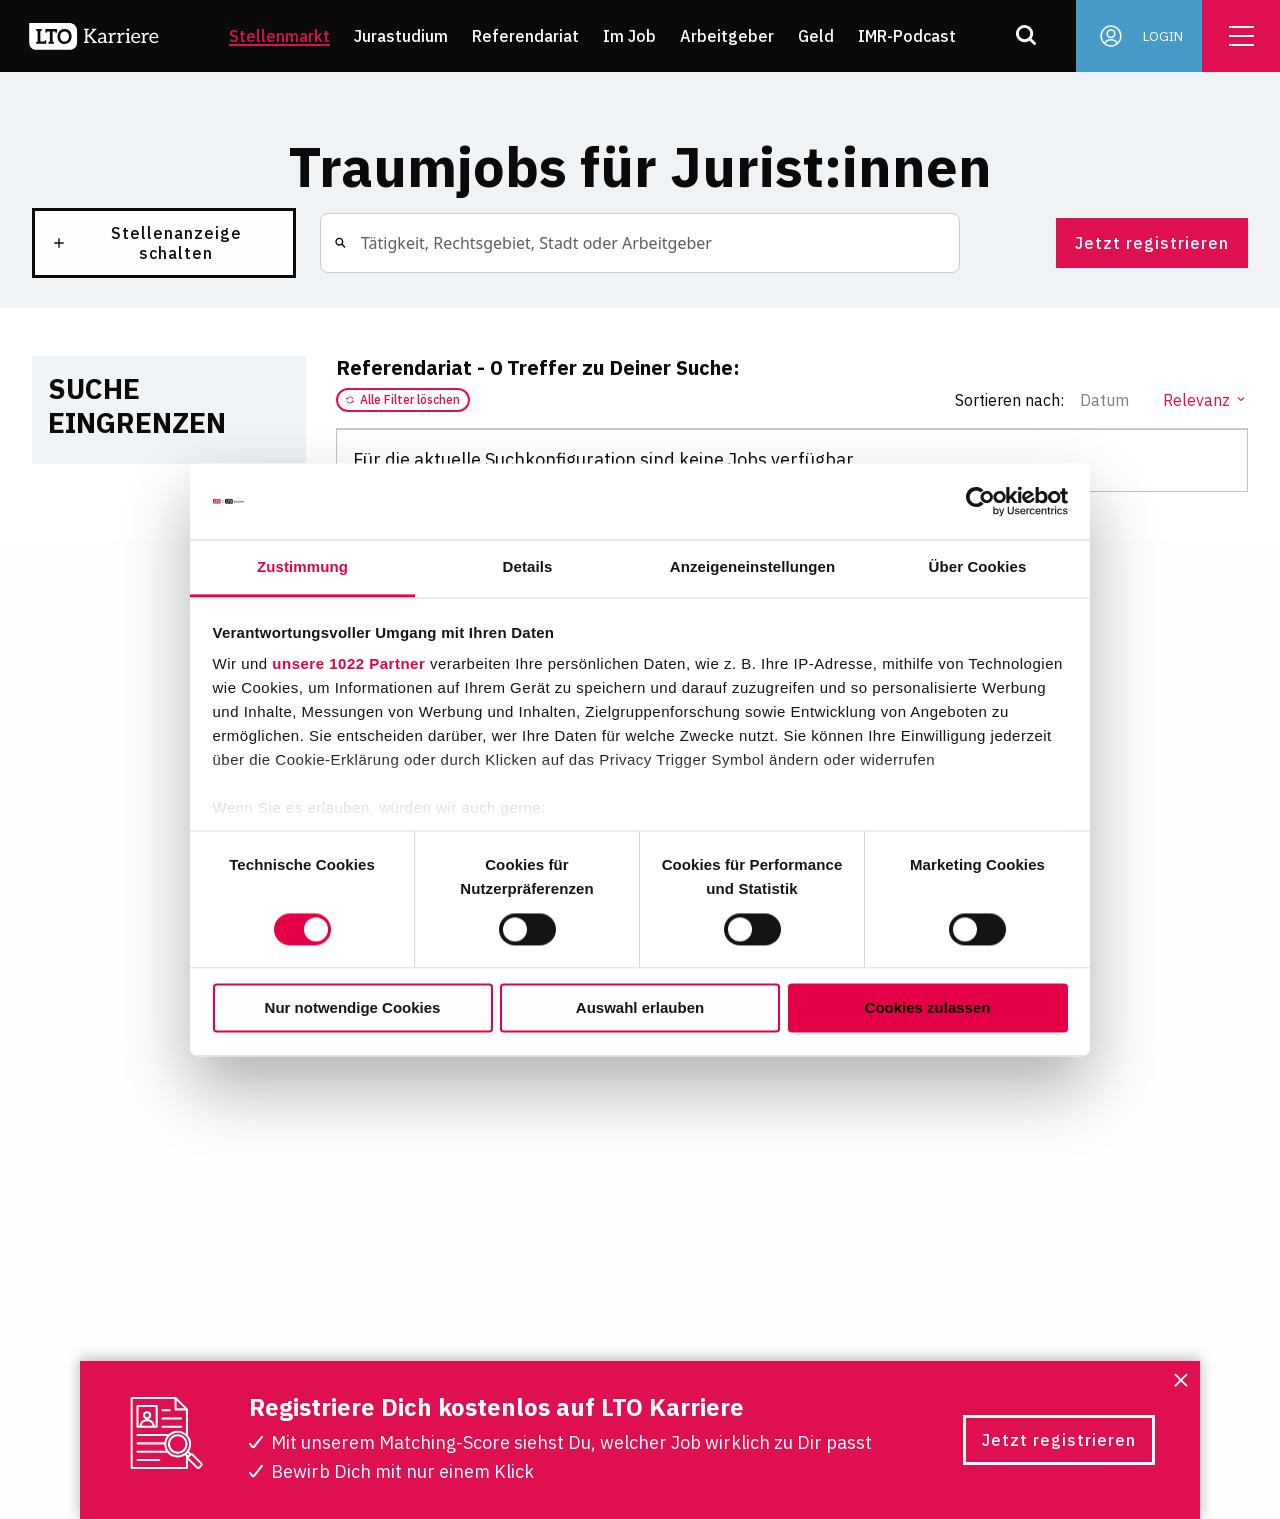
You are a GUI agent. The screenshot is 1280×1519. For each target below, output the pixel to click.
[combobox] (360, 243)
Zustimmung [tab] (302, 567)
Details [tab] (528, 567)
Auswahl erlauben (640, 1008)
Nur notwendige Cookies (353, 1008)
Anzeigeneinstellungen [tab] (752, 567)
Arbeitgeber (727, 36)
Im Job (629, 36)
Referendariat (525, 36)
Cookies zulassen (928, 1008)
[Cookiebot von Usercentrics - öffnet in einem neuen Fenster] (980, 501)
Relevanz (1205, 400)
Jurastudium (401, 36)
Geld (816, 36)
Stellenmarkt (279, 36)
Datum (1113, 400)
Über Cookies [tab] (978, 567)
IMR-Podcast (907, 36)
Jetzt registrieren (1152, 243)
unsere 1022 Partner (348, 664)
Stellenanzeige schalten (146, 243)
